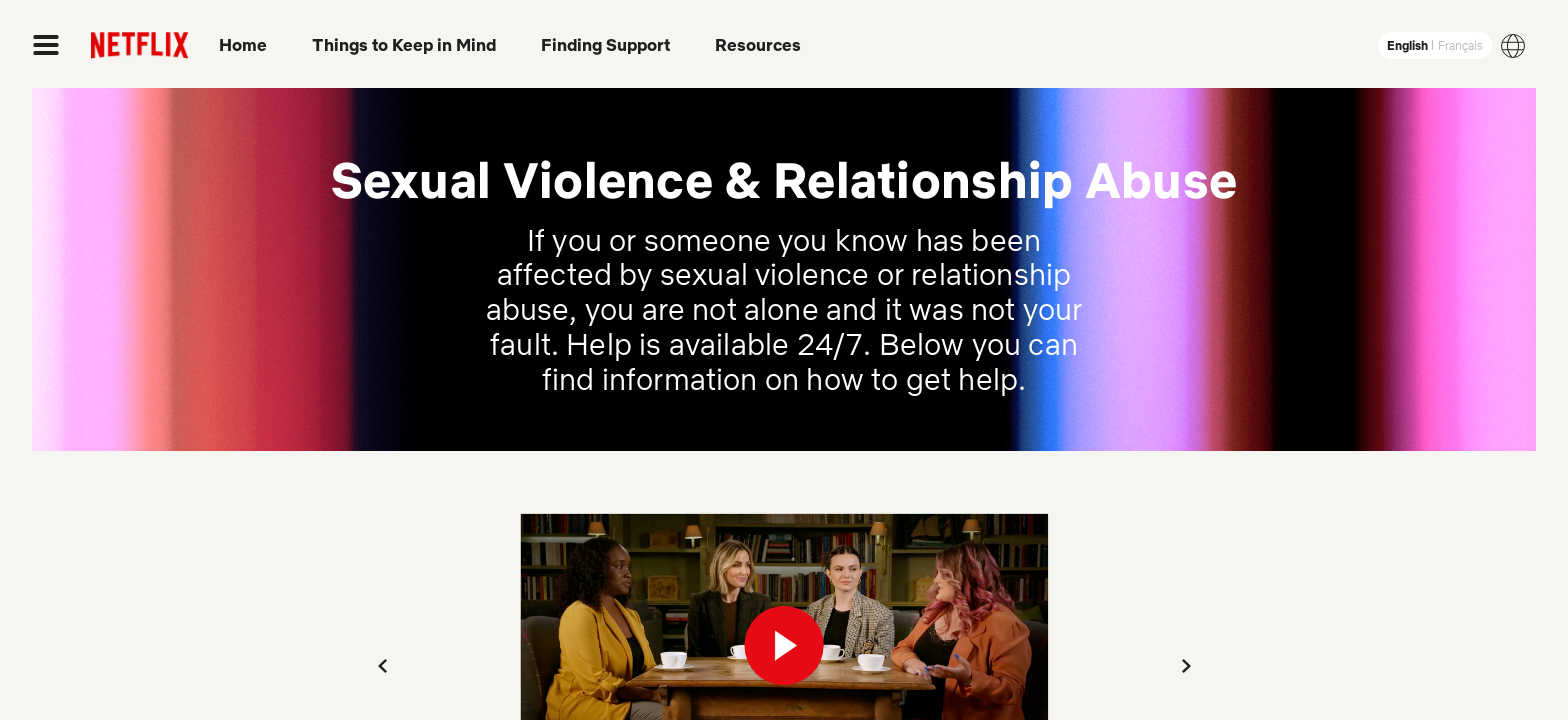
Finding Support (605, 45)
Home (243, 45)
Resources (758, 45)
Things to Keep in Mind (404, 45)
